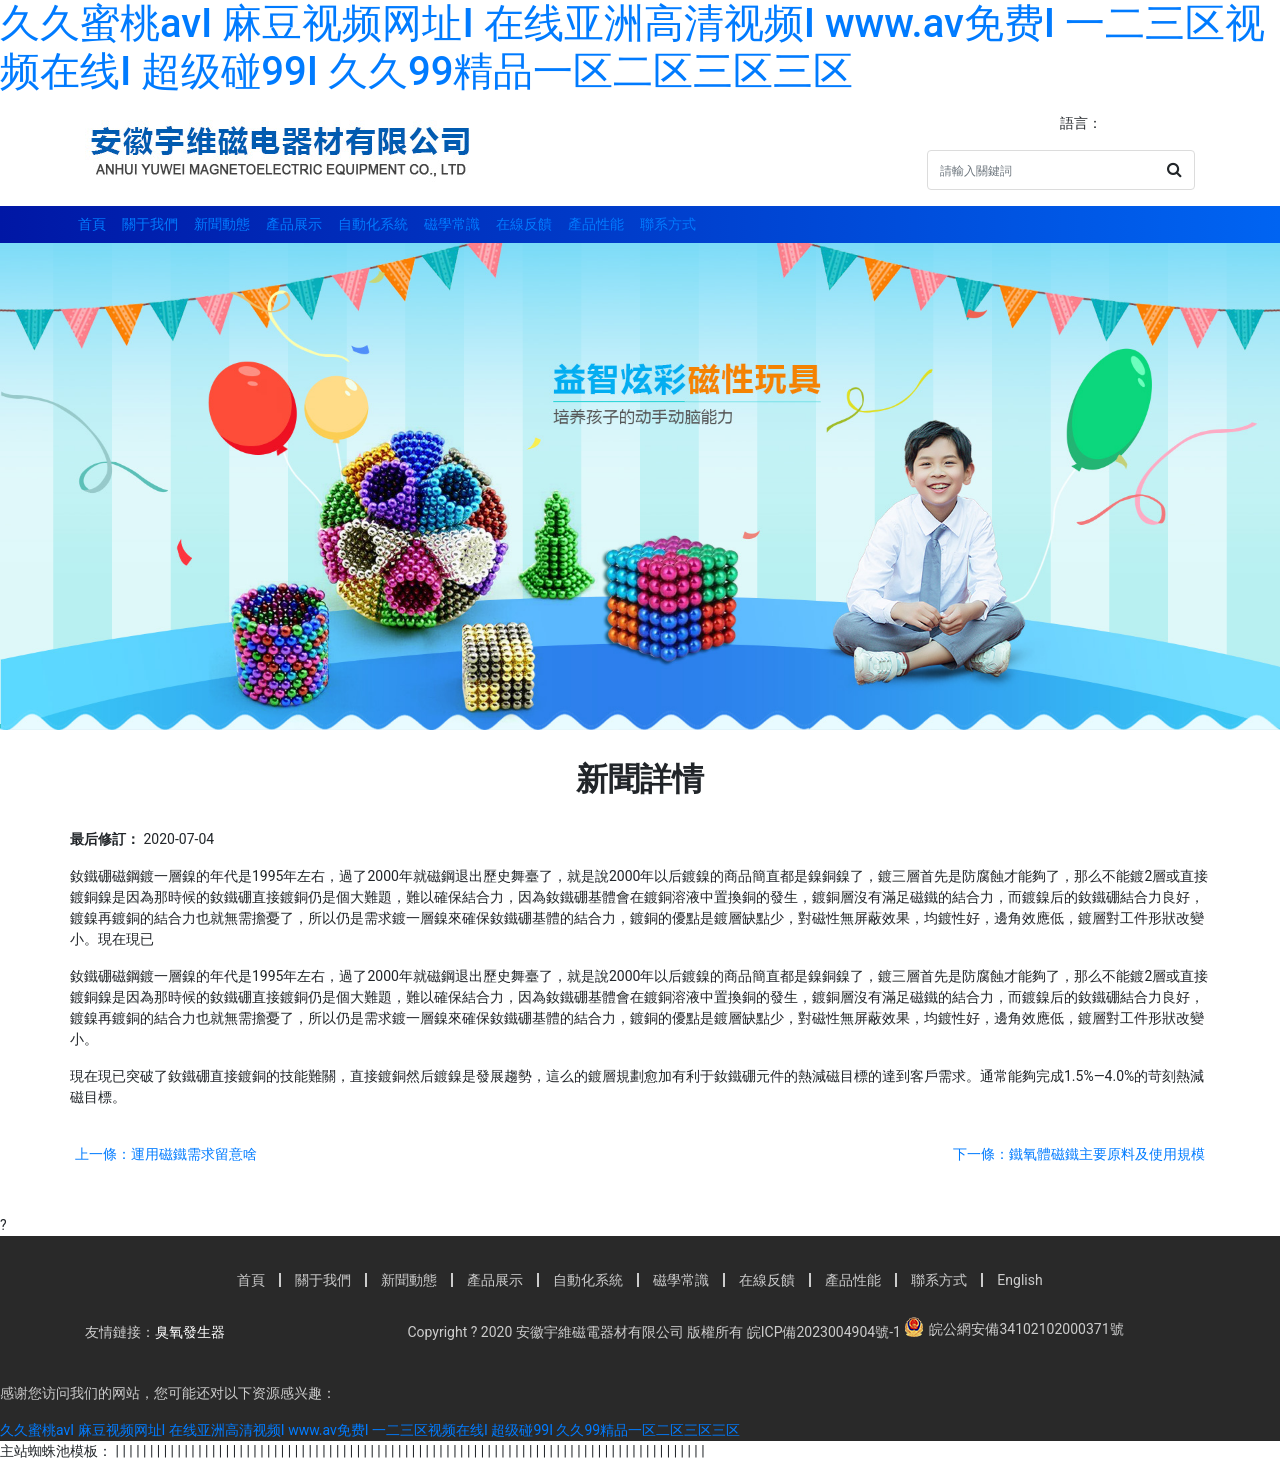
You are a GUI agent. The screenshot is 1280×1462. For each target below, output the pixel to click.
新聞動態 (222, 224)
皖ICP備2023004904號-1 (822, 1332)
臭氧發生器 (190, 1332)
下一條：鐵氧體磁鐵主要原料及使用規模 (1079, 1154)
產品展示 (294, 224)
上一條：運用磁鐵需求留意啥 (166, 1154)
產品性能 (596, 224)
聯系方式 (668, 224)
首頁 (92, 224)
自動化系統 (373, 224)
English (1019, 1280)
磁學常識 (452, 224)
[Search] (1041, 170)
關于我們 (150, 224)
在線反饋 (524, 224)
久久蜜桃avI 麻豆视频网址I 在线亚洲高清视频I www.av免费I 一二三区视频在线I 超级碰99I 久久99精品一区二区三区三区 (632, 47)
